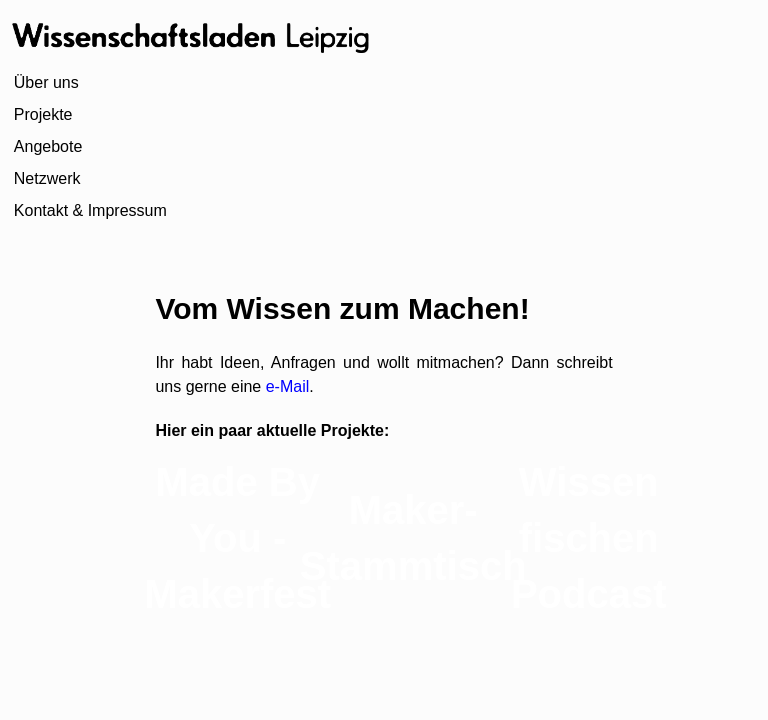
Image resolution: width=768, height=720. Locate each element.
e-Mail (285, 386)
